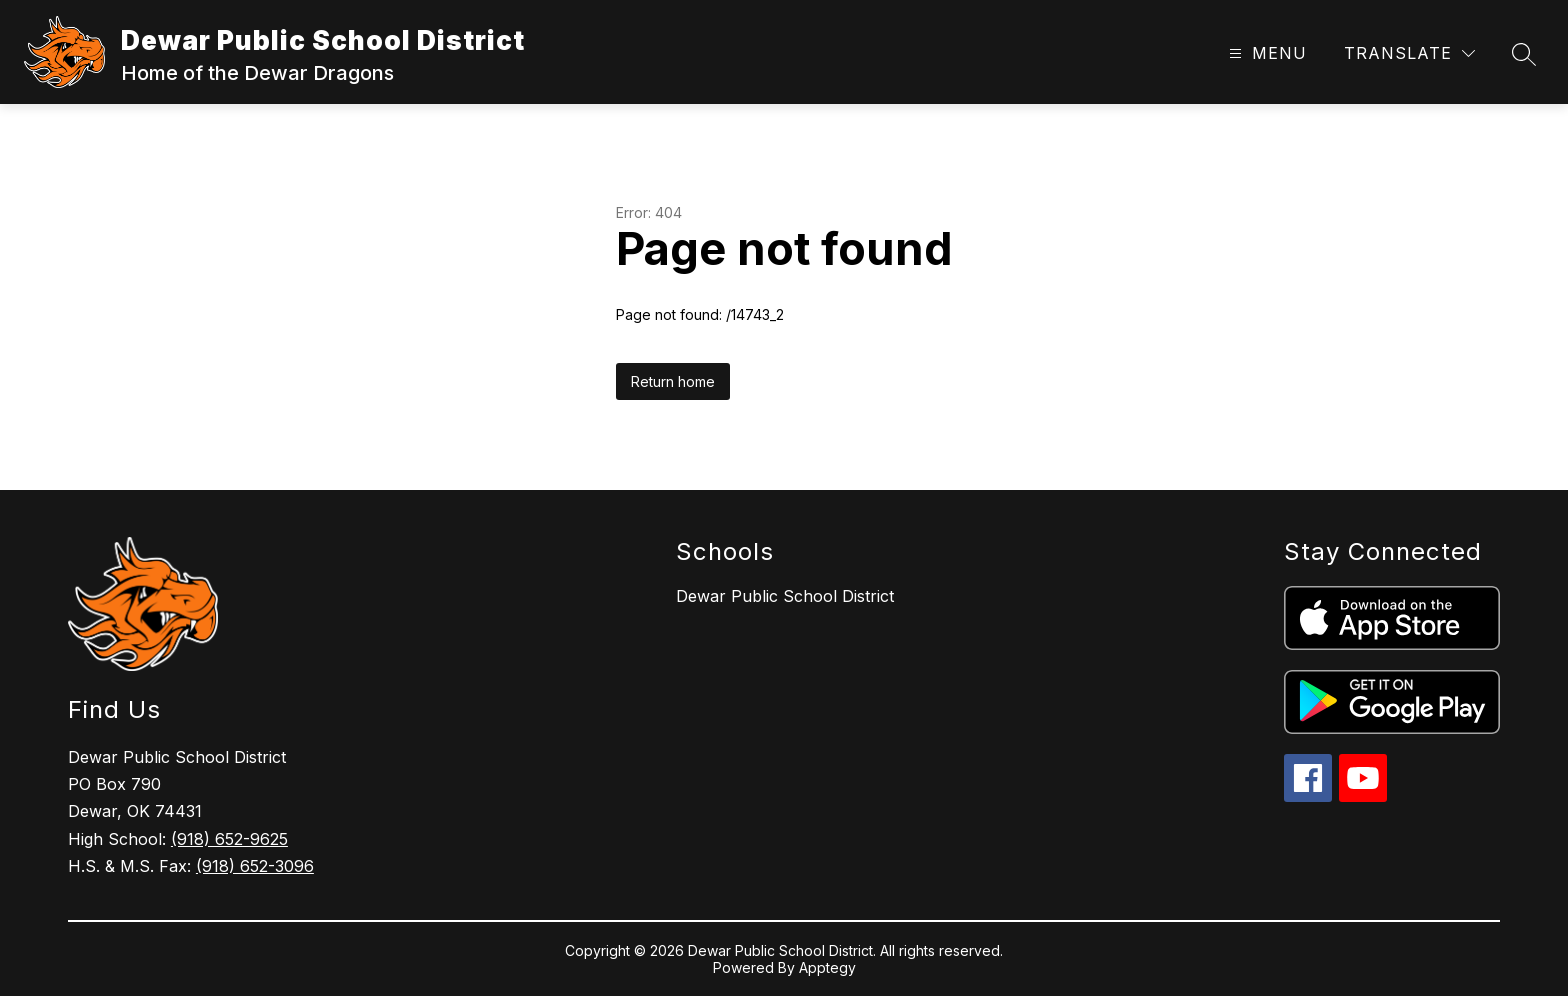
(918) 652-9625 (229, 839)
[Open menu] (1265, 53)
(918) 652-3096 (255, 866)
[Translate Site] (1409, 53)
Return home (673, 381)
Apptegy (827, 967)
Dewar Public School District (785, 596)
